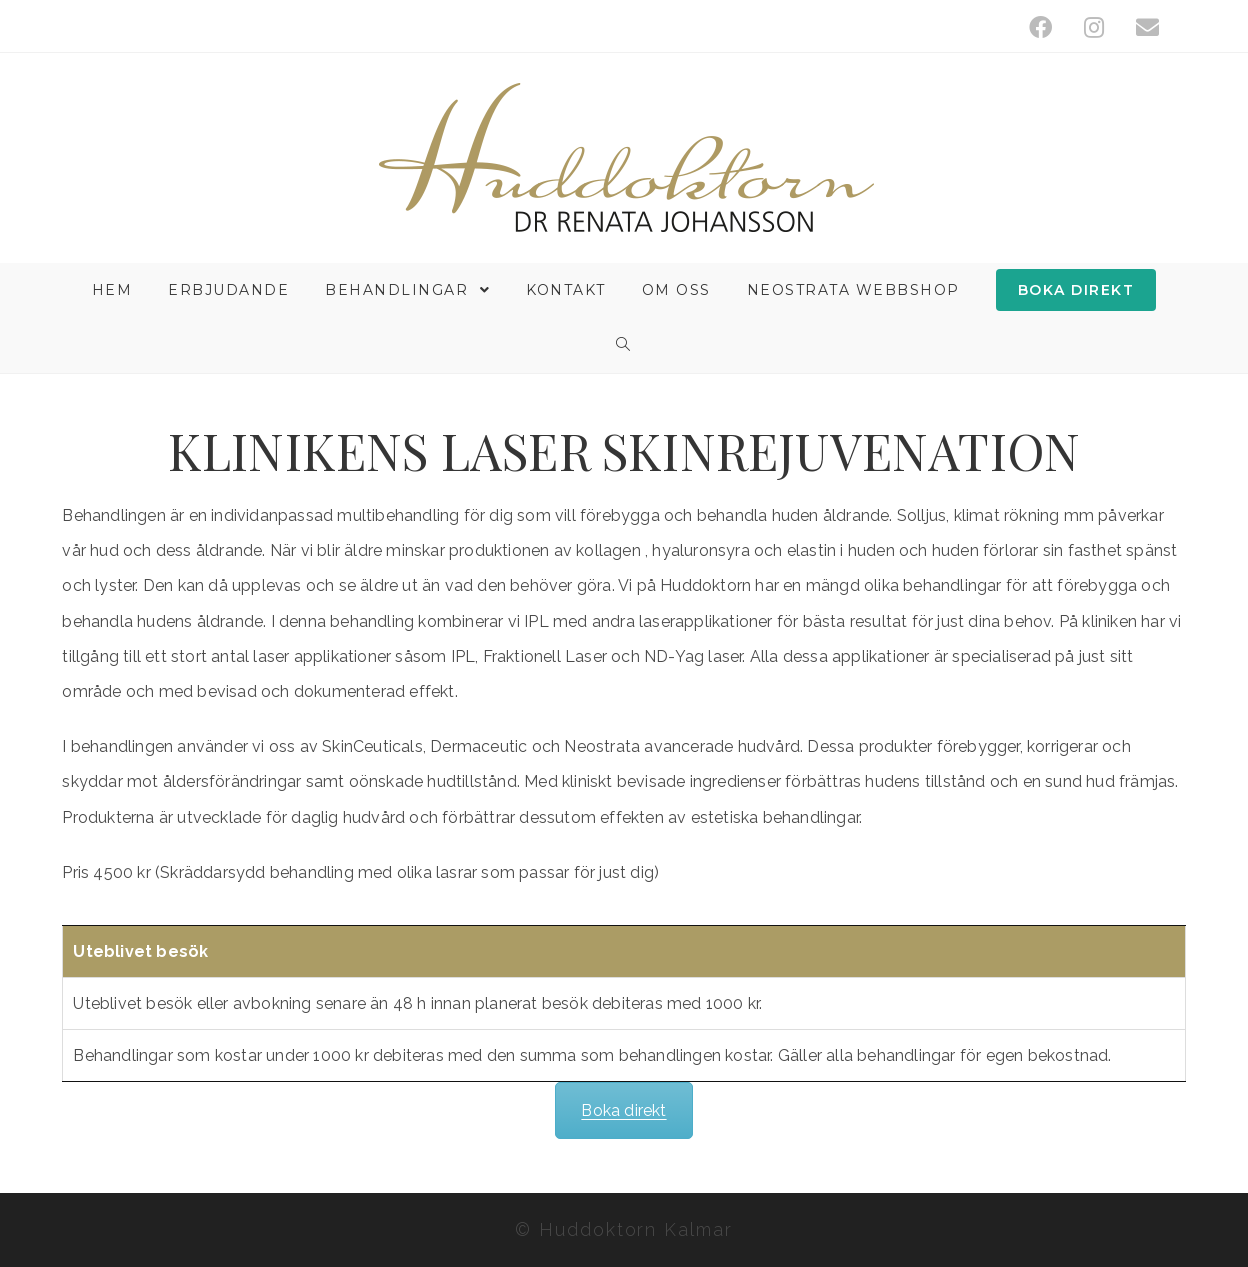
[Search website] (624, 345)
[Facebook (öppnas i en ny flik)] (1040, 27)
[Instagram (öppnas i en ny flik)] (1094, 27)
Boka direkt (623, 1110)
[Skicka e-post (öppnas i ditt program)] (1139, 27)
